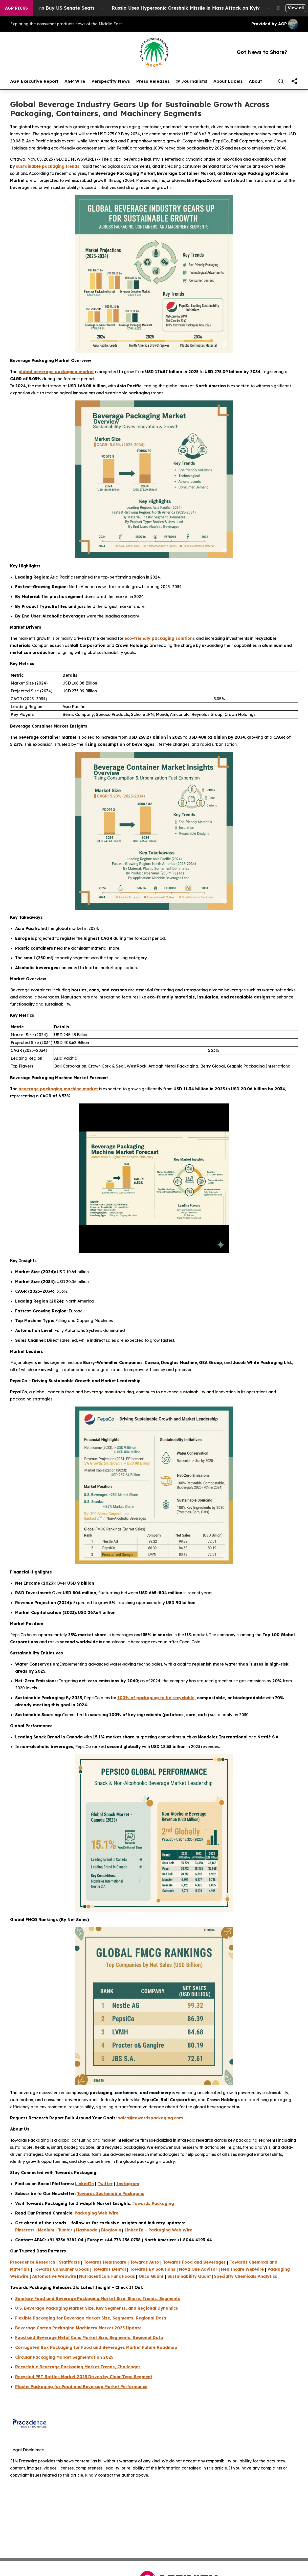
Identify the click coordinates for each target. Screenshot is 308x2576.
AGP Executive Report (34, 81)
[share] (294, 81)
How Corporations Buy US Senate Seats (56, 8)
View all (296, 7)
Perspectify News (110, 81)
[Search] (281, 81)
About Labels (228, 81)
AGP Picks (16, 8)
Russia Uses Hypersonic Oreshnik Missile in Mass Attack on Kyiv (194, 8)
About (255, 81)
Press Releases (153, 81)
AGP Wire (74, 81)
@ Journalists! (191, 81)
